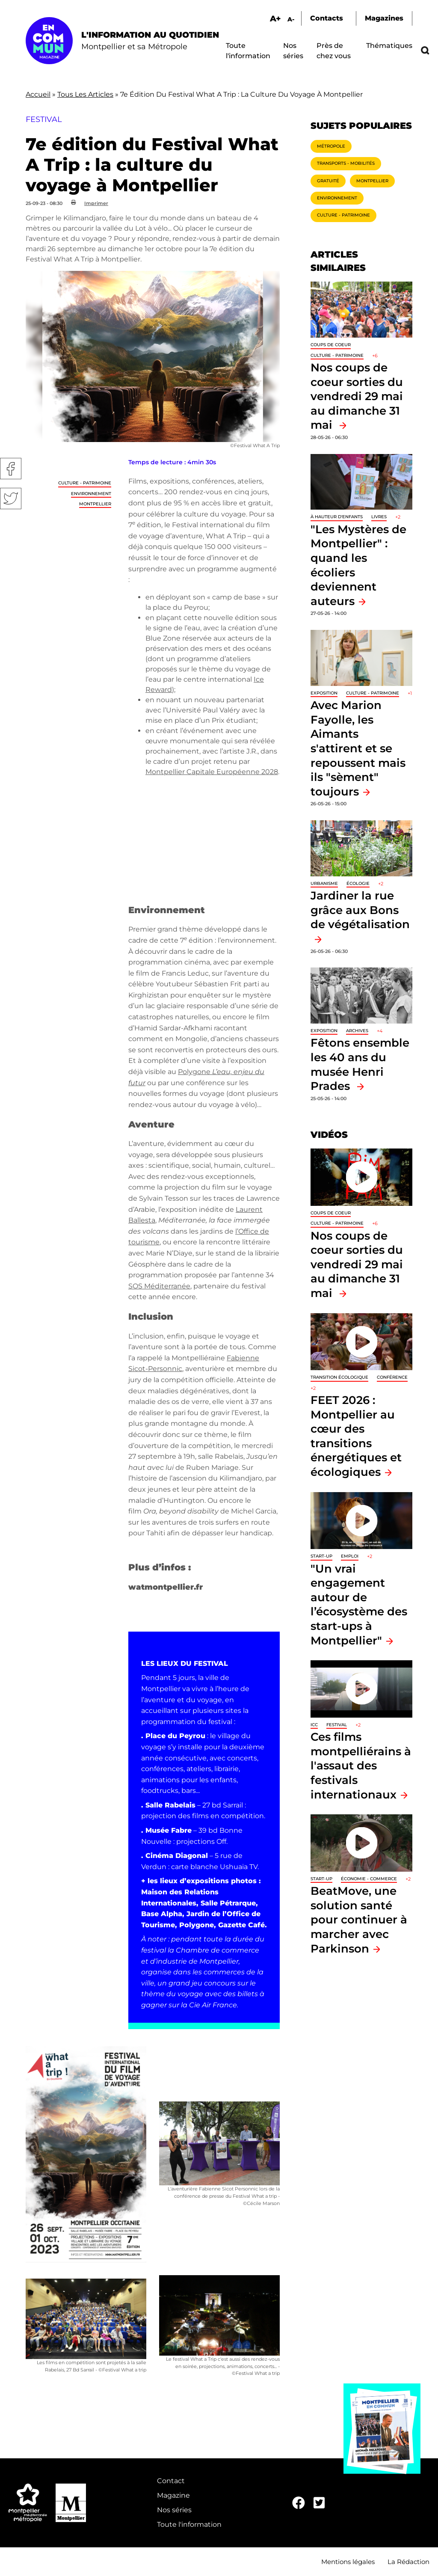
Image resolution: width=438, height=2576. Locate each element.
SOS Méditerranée (159, 1286)
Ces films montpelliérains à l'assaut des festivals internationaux (361, 1765)
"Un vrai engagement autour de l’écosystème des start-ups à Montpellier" (359, 1604)
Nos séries (174, 2510)
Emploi (349, 1556)
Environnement (91, 493)
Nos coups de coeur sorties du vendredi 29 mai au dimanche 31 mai (357, 396)
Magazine (173, 2495)
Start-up (321, 1556)
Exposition (324, 693)
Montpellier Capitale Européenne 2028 (211, 772)
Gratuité (328, 180)
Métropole (331, 146)
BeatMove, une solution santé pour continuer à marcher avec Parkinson (359, 1919)
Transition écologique (339, 1377)
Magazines (384, 18)
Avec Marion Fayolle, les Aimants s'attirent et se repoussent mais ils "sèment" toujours (358, 748)
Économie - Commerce (369, 1878)
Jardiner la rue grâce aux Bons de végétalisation (360, 910)
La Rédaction (408, 2562)
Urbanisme (324, 883)
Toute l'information (189, 2524)
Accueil (38, 94)
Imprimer (96, 203)
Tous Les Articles (85, 94)
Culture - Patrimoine (84, 483)
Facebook (10, 468)
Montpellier (95, 504)
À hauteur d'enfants (337, 516)
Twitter (10, 498)
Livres (379, 516)
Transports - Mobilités (346, 163)
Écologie (358, 883)
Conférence (392, 1377)
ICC (314, 1724)
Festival (336, 1724)
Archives (357, 1030)
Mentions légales (348, 2562)
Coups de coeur (331, 344)
